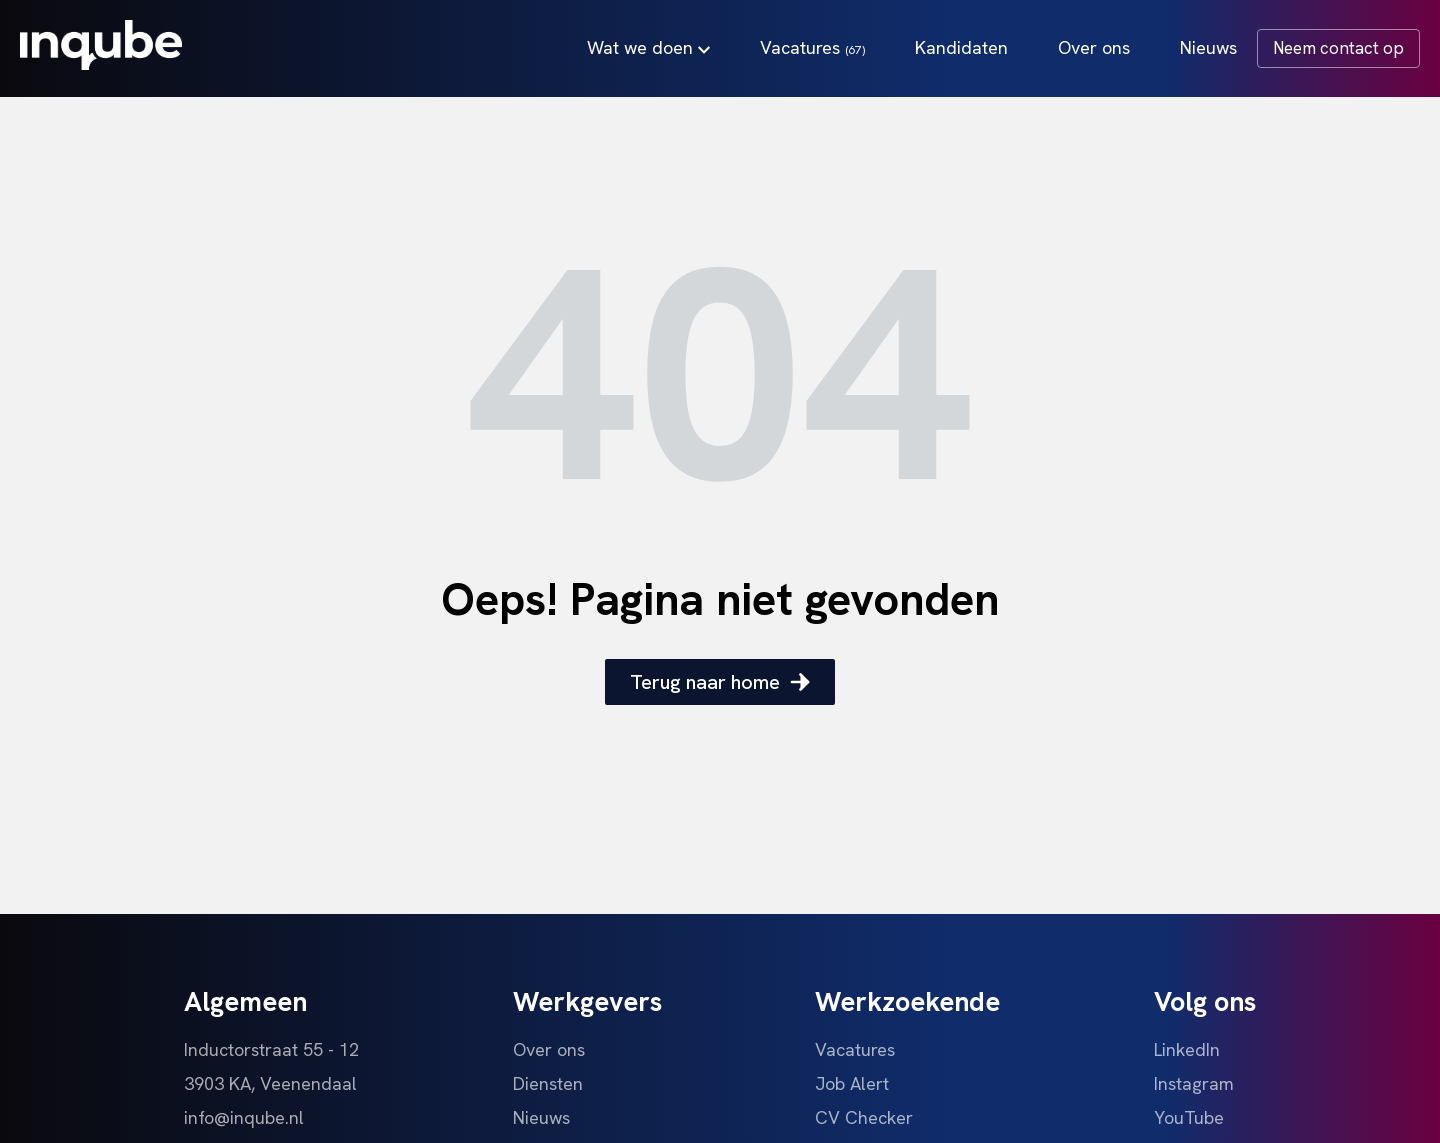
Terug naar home (720, 682)
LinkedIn (1187, 1049)
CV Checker (864, 1117)
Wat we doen (648, 47)
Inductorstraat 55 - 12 (271, 1049)
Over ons (1094, 47)
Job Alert (852, 1083)
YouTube (1189, 1117)
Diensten (548, 1083)
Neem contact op (1338, 48)
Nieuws (1208, 47)
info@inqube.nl (244, 1117)
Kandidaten (961, 47)
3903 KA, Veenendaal (270, 1083)
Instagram (1194, 1083)
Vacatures (812, 47)
